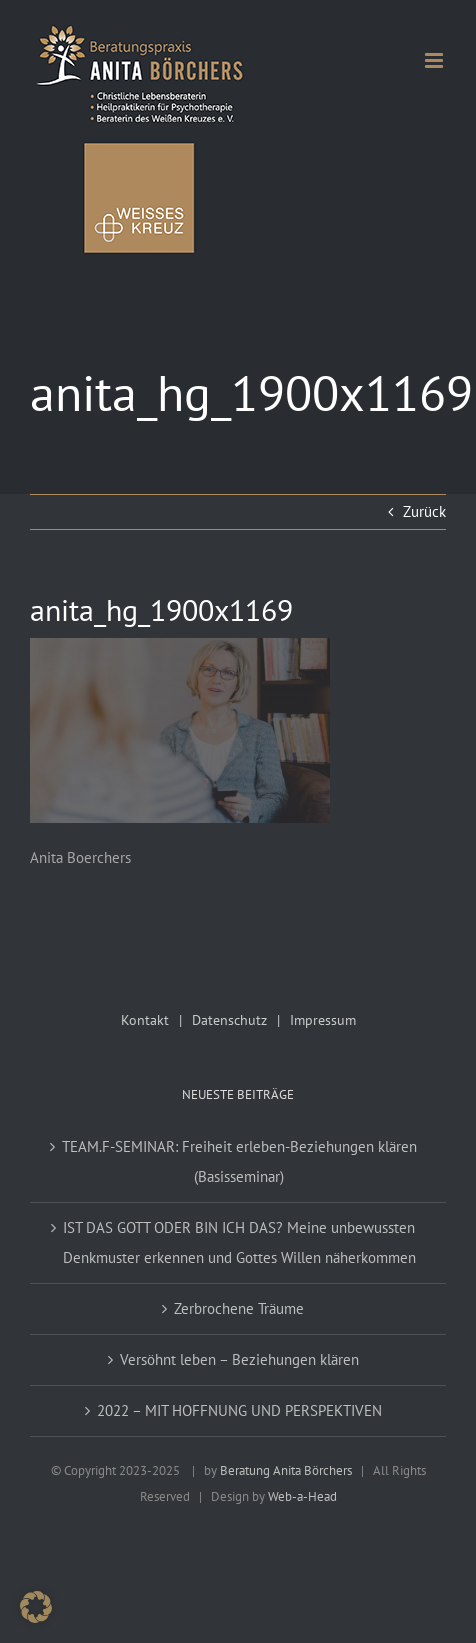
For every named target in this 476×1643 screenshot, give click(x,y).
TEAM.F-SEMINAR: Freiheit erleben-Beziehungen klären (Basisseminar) (239, 1161)
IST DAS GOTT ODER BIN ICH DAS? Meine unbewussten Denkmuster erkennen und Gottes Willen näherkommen (239, 1242)
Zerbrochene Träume (239, 1308)
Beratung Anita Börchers (286, 1470)
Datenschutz (229, 1020)
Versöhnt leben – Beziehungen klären (239, 1359)
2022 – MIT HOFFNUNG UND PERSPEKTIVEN (239, 1410)
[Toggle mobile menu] (435, 60)
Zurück (424, 511)
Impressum (323, 1020)
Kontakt (145, 1020)
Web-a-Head (302, 1496)
